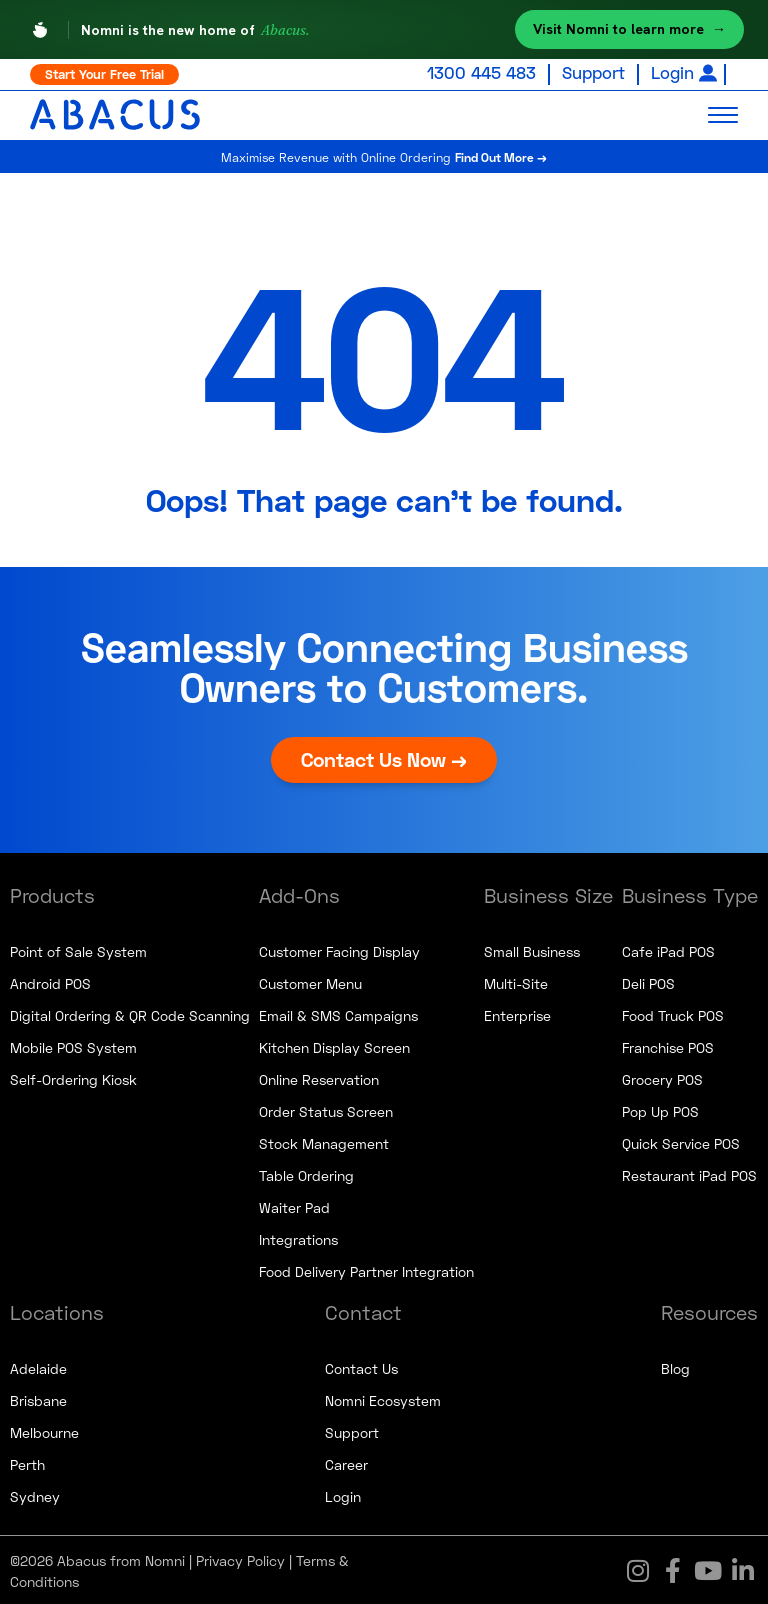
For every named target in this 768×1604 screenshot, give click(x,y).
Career (346, 1462)
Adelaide (38, 1366)
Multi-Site (516, 981)
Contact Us (361, 1366)
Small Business (532, 949)
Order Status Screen (326, 1109)
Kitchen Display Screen (334, 1045)
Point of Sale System (78, 949)
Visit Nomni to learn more (629, 29)
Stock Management (324, 1141)
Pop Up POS (660, 1109)
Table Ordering (306, 1173)
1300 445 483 (481, 72)
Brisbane (38, 1398)
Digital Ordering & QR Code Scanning (130, 1013)
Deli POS (648, 981)
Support (593, 72)
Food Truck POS (673, 1013)
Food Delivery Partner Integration (366, 1269)
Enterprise (517, 1013)
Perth (27, 1462)
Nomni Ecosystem (383, 1398)
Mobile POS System (73, 1045)
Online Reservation (319, 1077)
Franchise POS (668, 1045)
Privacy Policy (240, 1558)
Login (672, 72)
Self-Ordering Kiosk (73, 1077)
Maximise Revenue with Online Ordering (384, 154)
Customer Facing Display (339, 949)
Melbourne (44, 1430)
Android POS (50, 981)
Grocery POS (662, 1077)
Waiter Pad (294, 1205)
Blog (675, 1366)
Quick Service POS (681, 1141)
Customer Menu (310, 981)
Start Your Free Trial (104, 74)
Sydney (35, 1494)
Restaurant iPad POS (689, 1173)
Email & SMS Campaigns (338, 1013)
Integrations (298, 1237)
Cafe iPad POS (668, 949)
